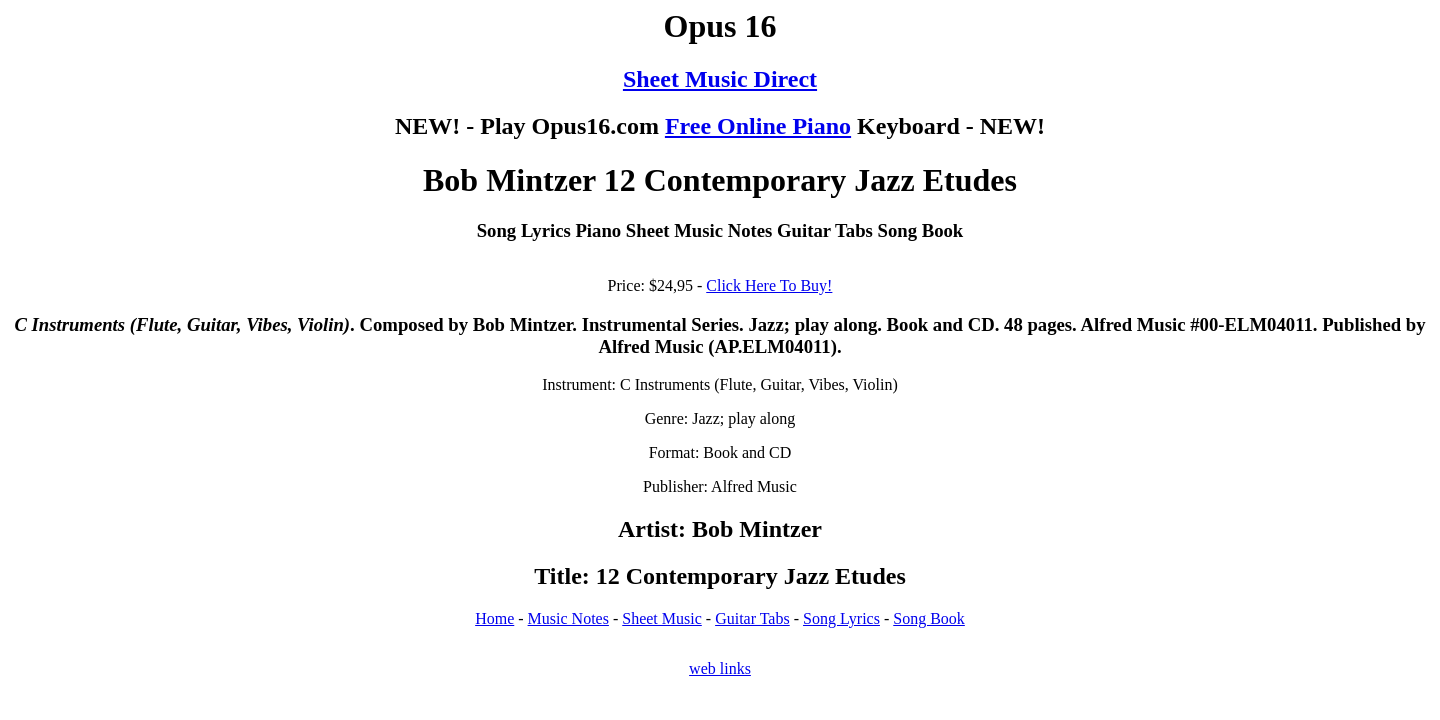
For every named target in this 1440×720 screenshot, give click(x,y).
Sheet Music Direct (720, 79)
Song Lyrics (841, 618)
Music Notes (568, 618)
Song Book (929, 618)
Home (494, 618)
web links (720, 668)
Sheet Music (662, 618)
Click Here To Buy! (769, 285)
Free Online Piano (758, 126)
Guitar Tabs (752, 618)
